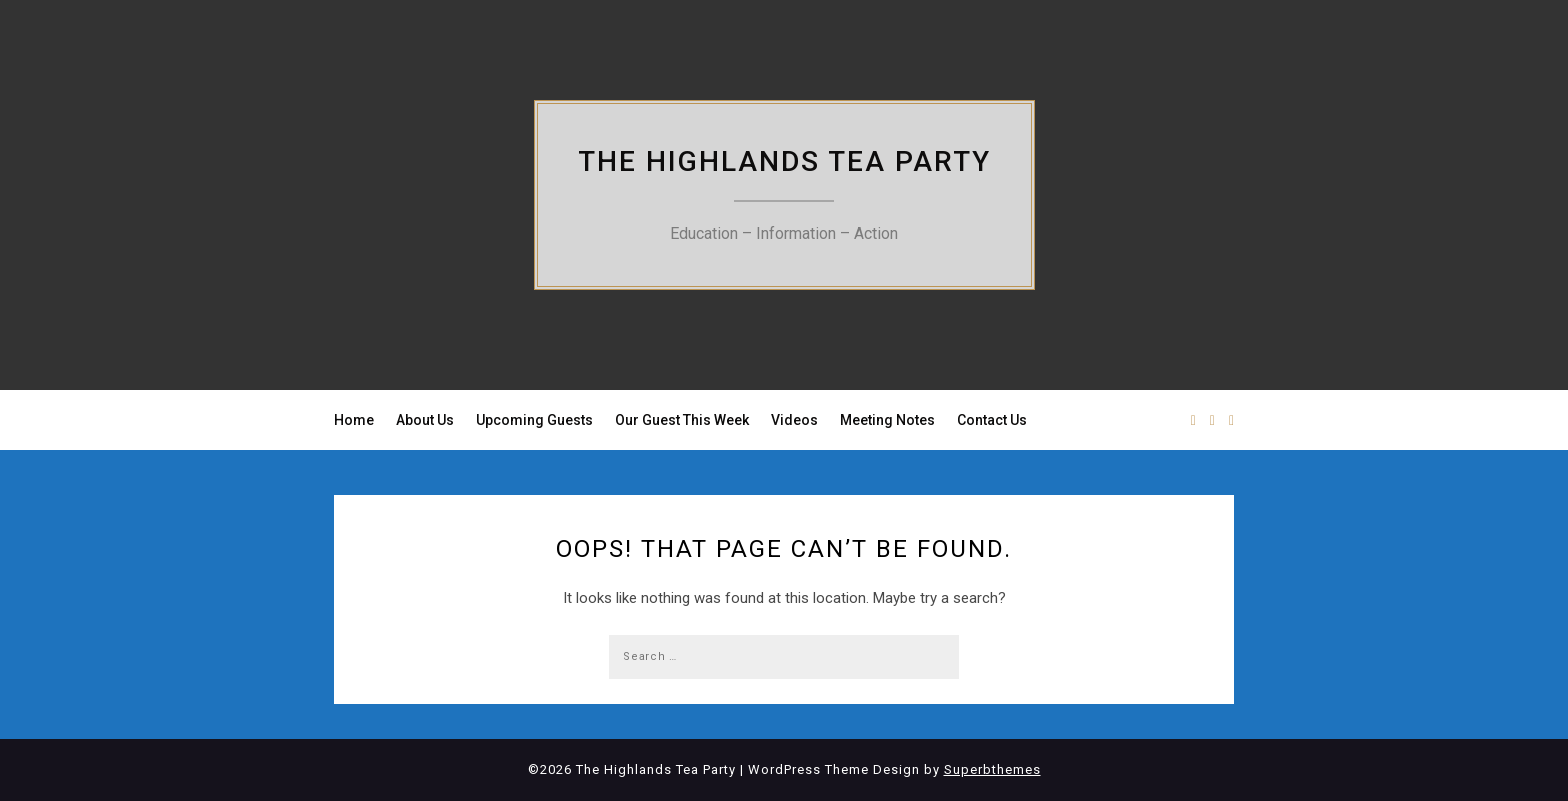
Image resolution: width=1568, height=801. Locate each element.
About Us (425, 420)
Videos (794, 420)
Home (354, 420)
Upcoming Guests (534, 420)
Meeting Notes (887, 420)
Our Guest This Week (682, 420)
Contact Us (992, 420)
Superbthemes (992, 769)
